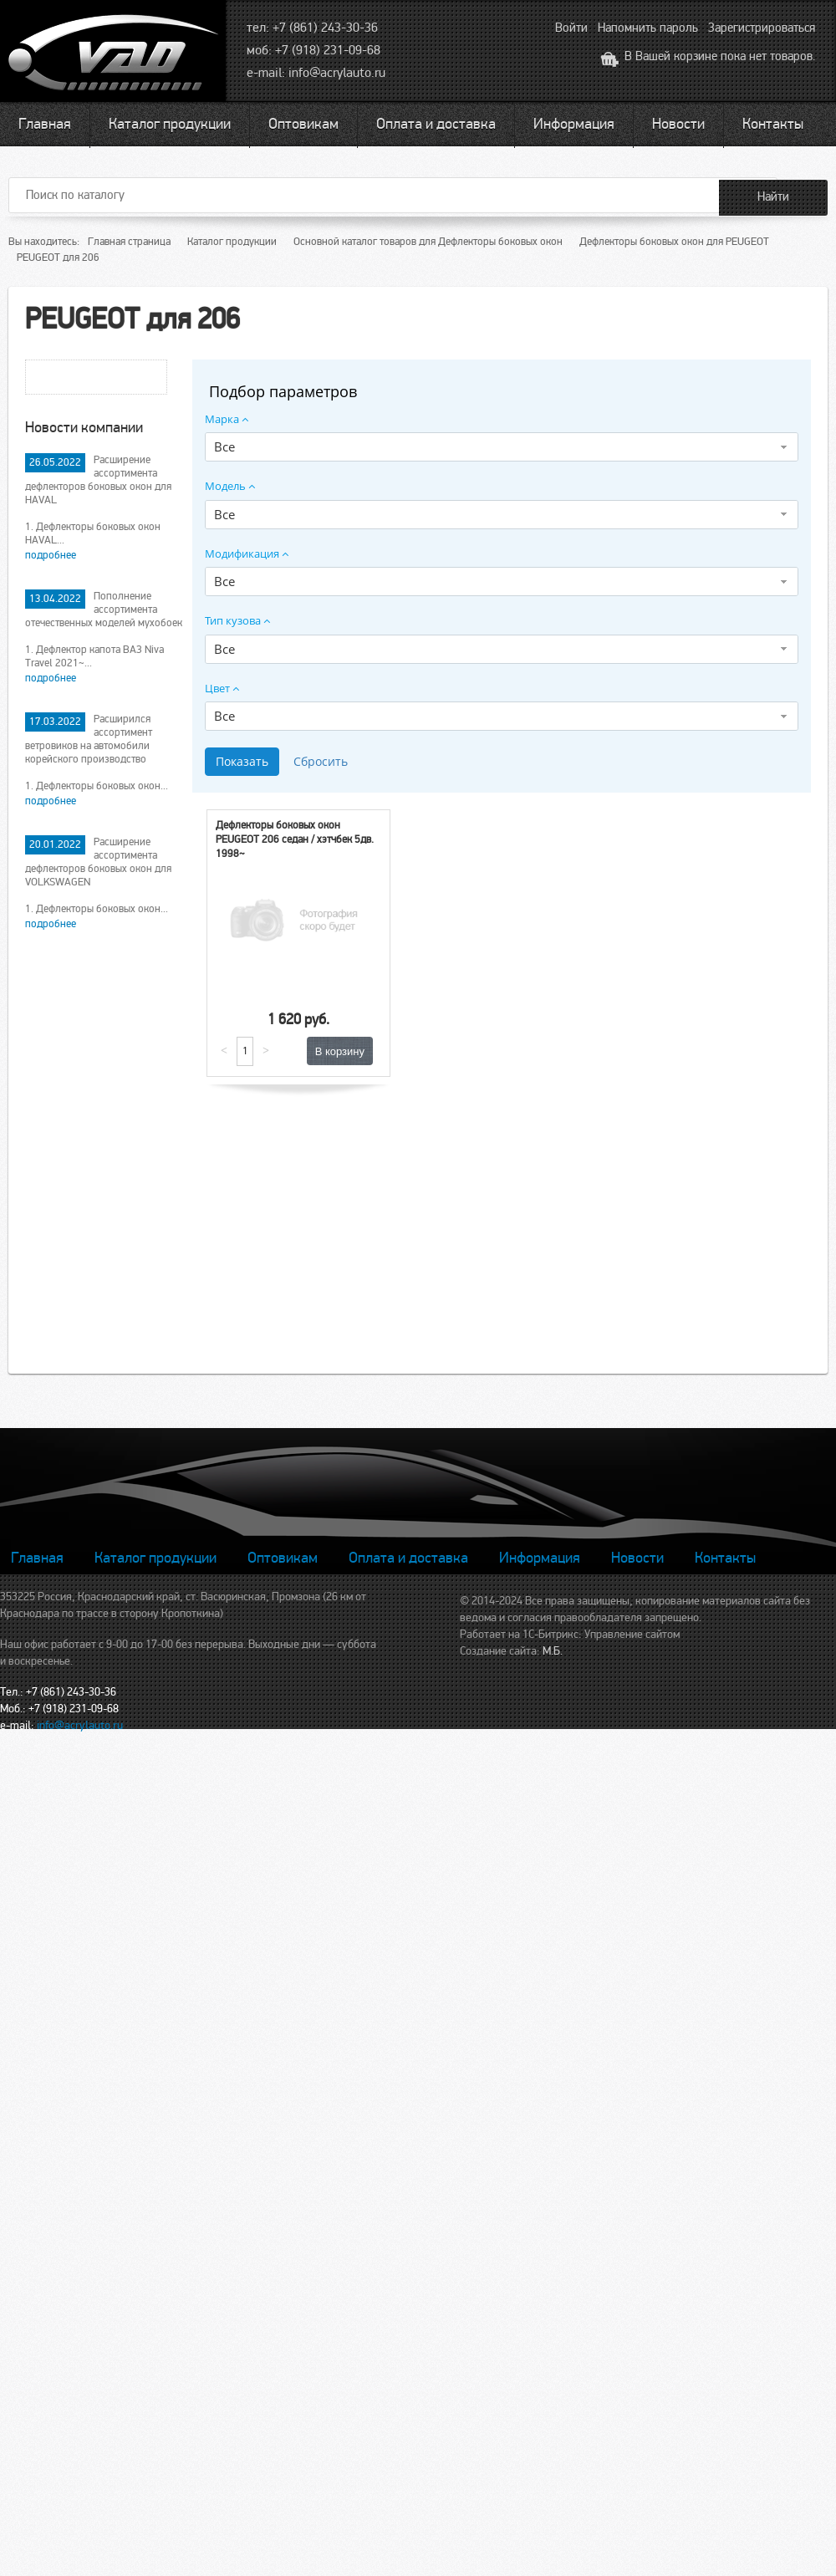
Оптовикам (303, 124)
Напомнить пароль (648, 27)
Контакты (772, 124)
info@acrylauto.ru (336, 72)
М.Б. (553, 1651)
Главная (44, 124)
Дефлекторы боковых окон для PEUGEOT (674, 241)
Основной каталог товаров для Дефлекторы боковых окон (428, 241)
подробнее (50, 555)
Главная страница (129, 241)
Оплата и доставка (436, 124)
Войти (571, 27)
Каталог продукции (170, 124)
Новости (678, 124)
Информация (573, 124)
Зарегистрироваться (761, 27)
